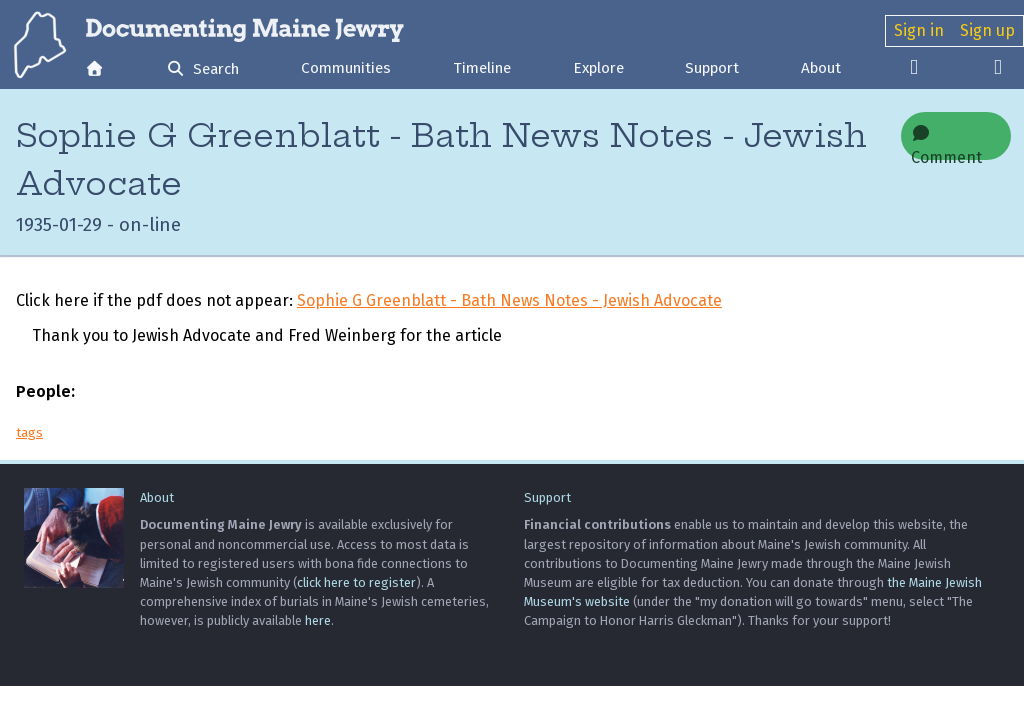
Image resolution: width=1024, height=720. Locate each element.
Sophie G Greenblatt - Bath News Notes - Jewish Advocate (509, 300)
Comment (946, 142)
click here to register (356, 582)
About (821, 68)
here (318, 620)
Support (712, 68)
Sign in (919, 30)
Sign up (987, 30)
